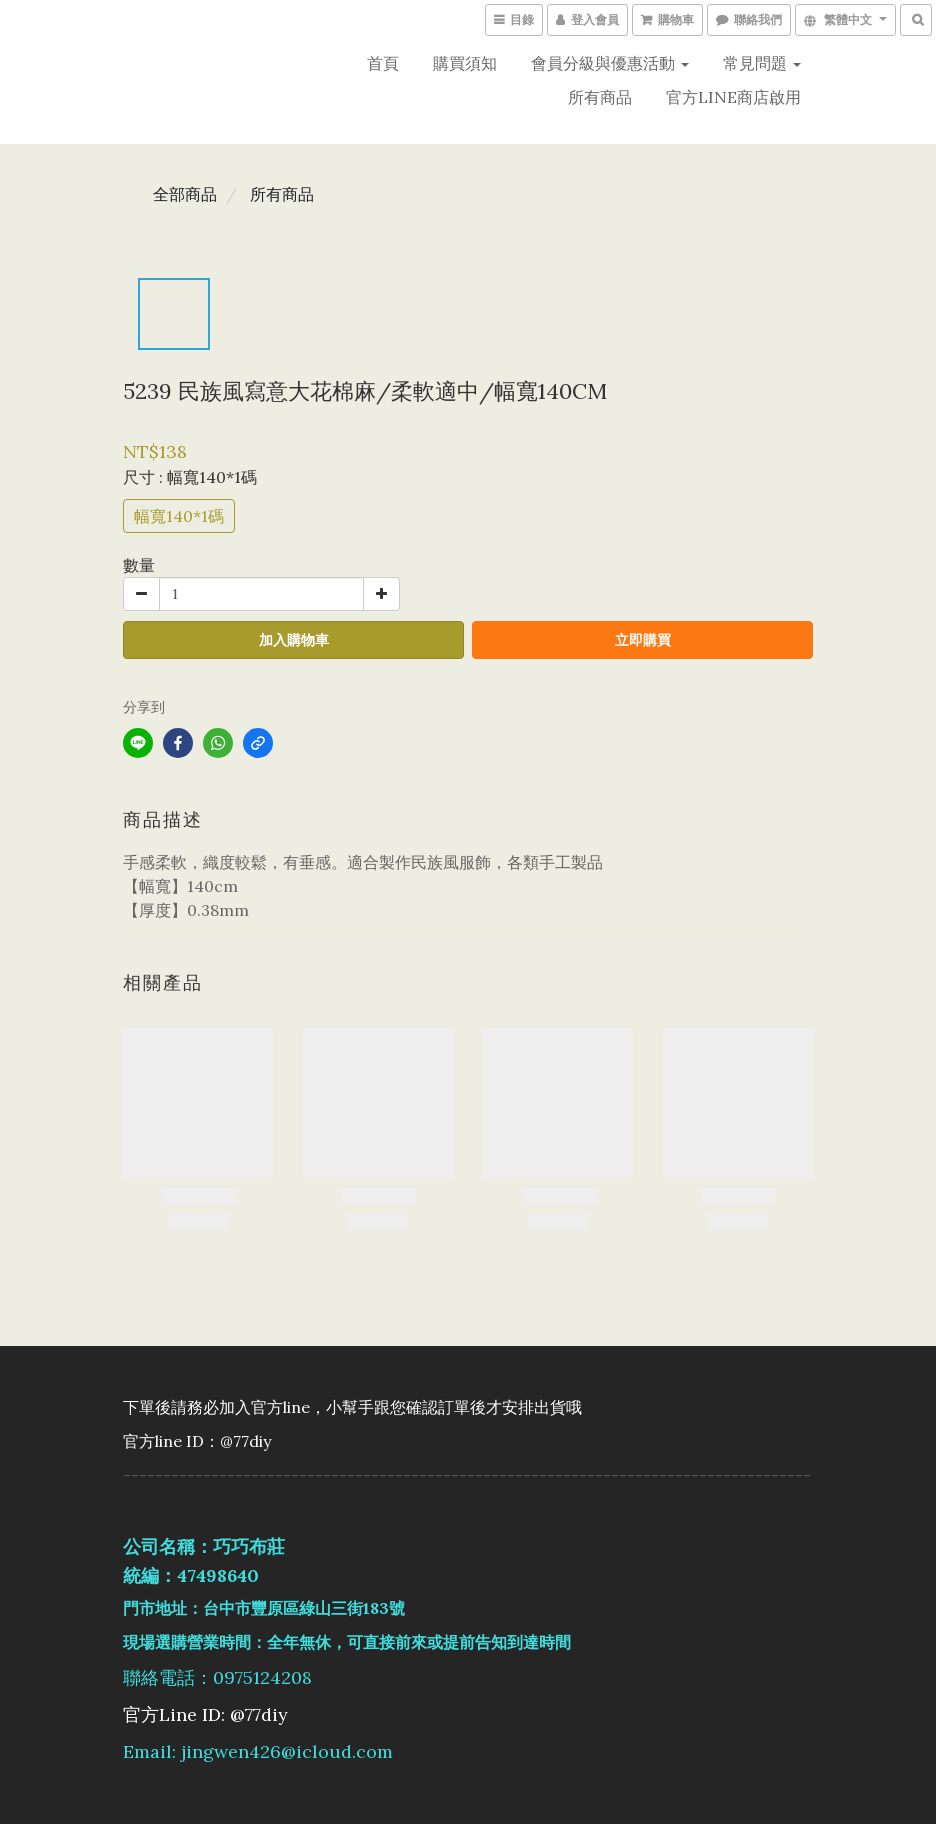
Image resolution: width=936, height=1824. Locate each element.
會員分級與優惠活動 (610, 63)
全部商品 (185, 194)
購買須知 (465, 63)
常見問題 (762, 63)
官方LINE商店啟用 (733, 97)
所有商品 (600, 97)
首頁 (383, 63)
